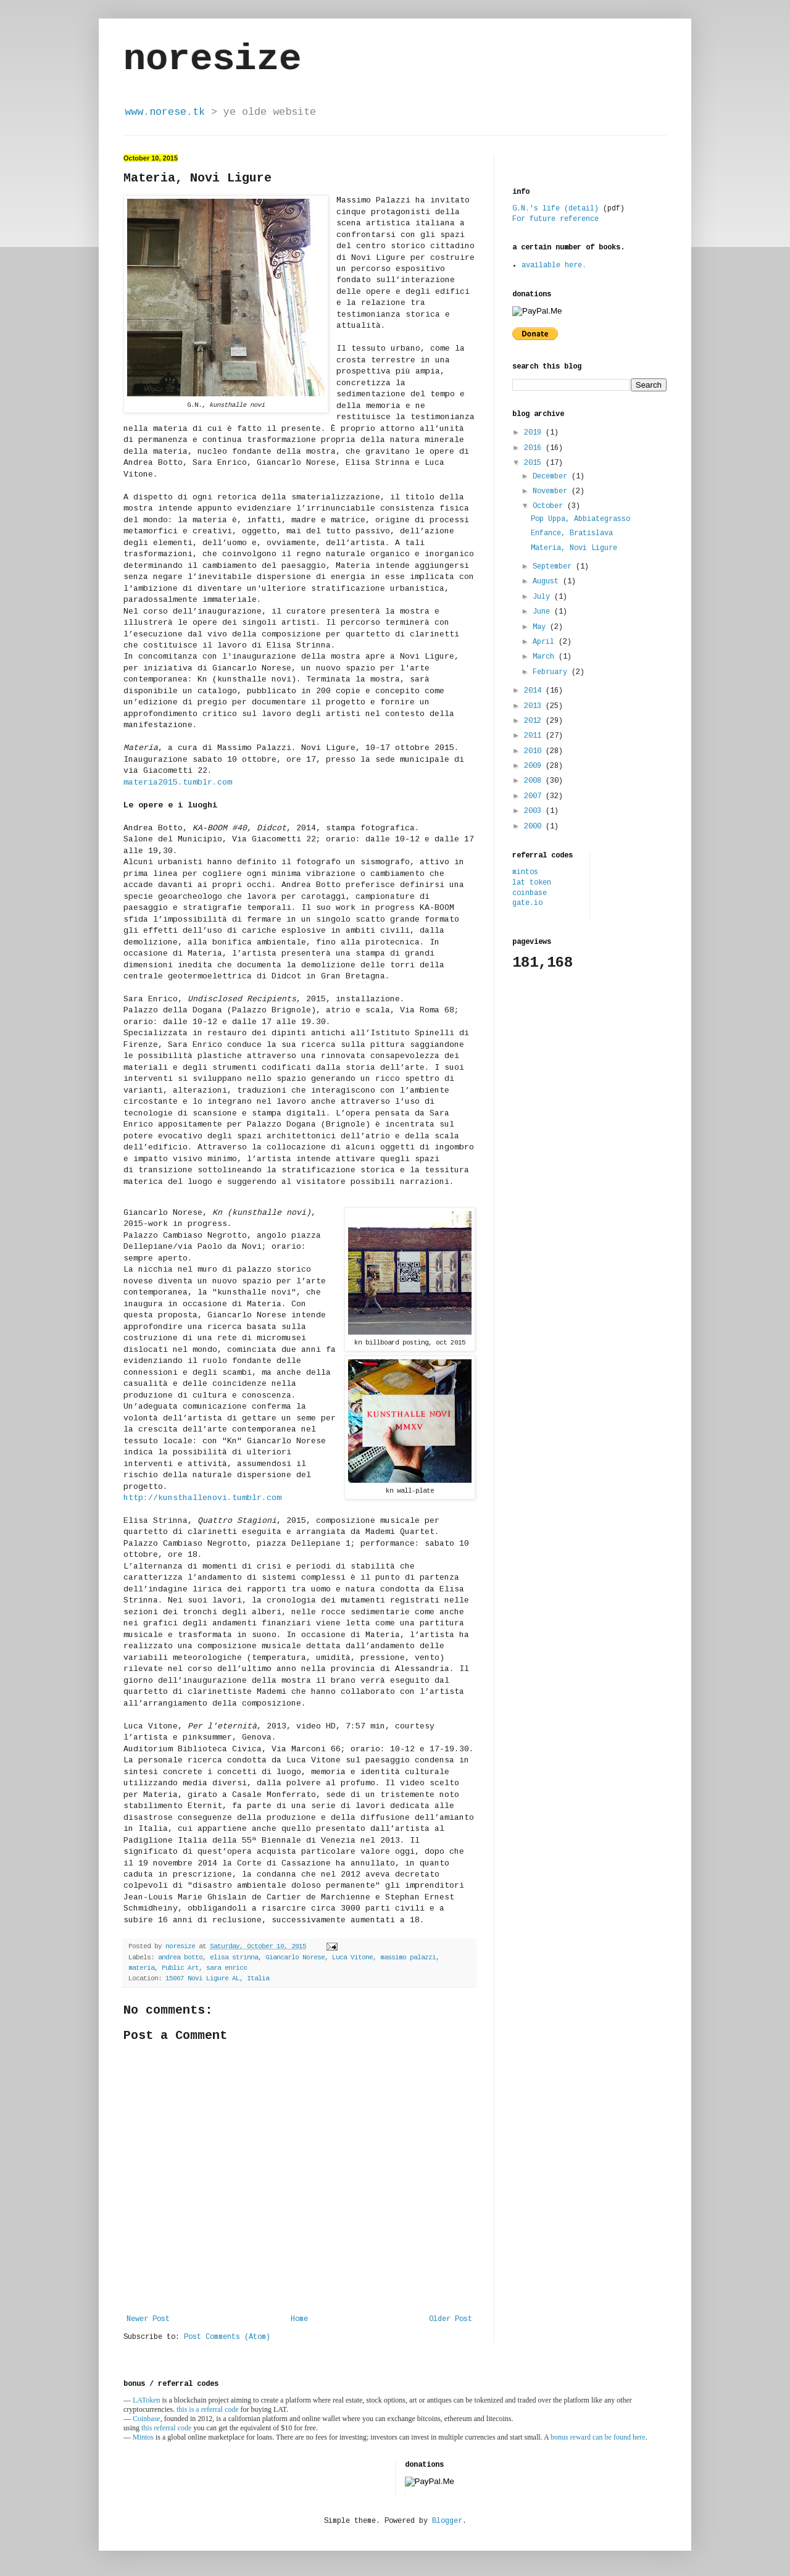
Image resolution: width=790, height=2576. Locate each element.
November (552, 491)
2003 (535, 811)
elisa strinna (234, 1957)
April (546, 642)
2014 (535, 690)
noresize (212, 59)
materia (141, 1968)
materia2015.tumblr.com (177, 782)
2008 (535, 781)
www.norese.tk (165, 112)
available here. (554, 265)
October (550, 506)
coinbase (529, 893)
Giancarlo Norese (295, 1957)
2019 (535, 432)
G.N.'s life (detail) (555, 208)
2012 (535, 721)
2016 (535, 448)
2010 (535, 751)
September (554, 566)
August (548, 581)
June (543, 611)
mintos (525, 872)
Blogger (447, 2521)
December (552, 476)
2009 (535, 766)
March (546, 656)
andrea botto (180, 1957)
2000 (535, 826)
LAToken (146, 2400)
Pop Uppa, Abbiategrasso (580, 519)
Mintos (143, 2437)
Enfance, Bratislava (572, 533)
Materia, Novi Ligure (574, 548)
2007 (535, 796)
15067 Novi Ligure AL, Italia (217, 1978)
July (543, 597)
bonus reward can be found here (598, 2437)
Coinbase (146, 2418)
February (552, 672)
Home (299, 2319)
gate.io (527, 903)
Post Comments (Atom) (227, 2337)
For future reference (555, 219)
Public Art (180, 1968)
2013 (535, 706)
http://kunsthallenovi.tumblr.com (202, 1498)
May (541, 627)
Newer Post (148, 2319)
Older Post (450, 2319)
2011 (535, 736)
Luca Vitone (352, 1957)
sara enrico (226, 1968)
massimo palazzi (408, 1957)
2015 (535, 463)
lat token (531, 882)
